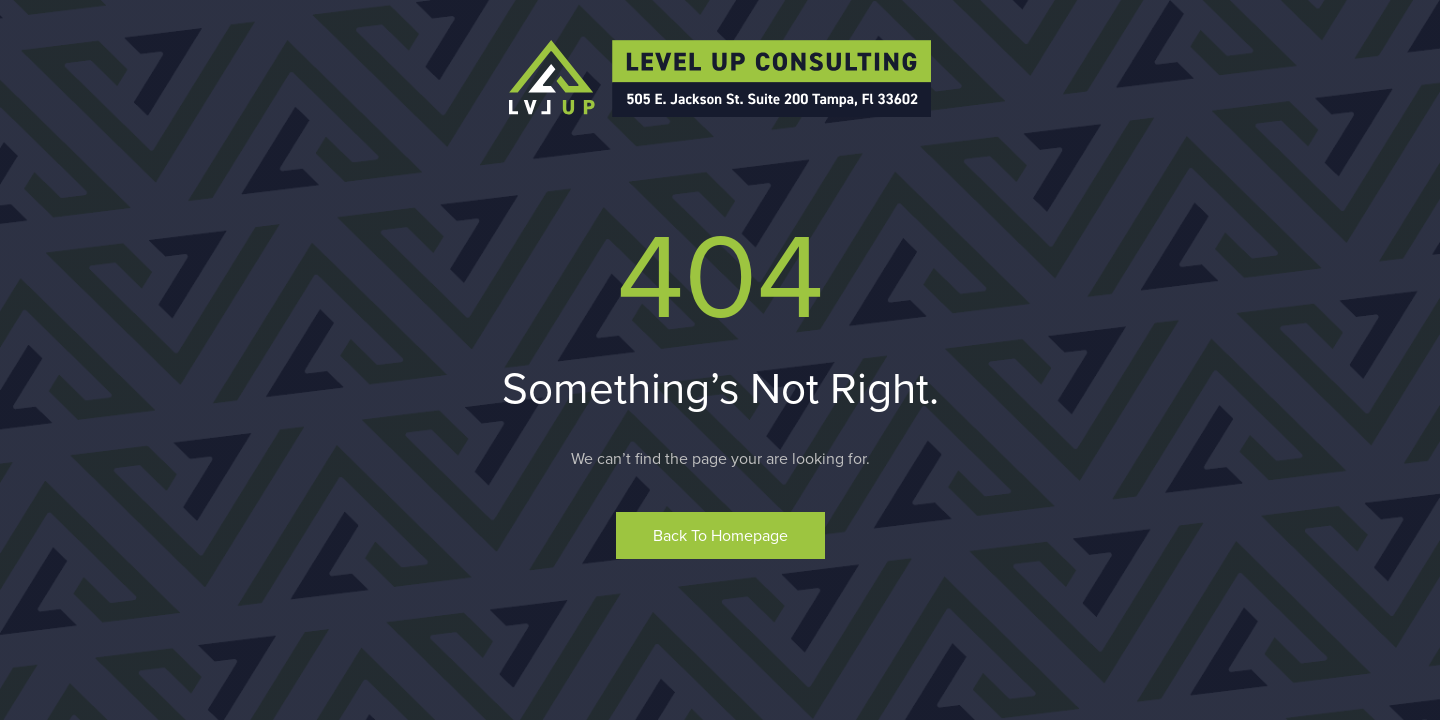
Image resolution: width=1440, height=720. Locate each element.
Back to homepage (720, 535)
